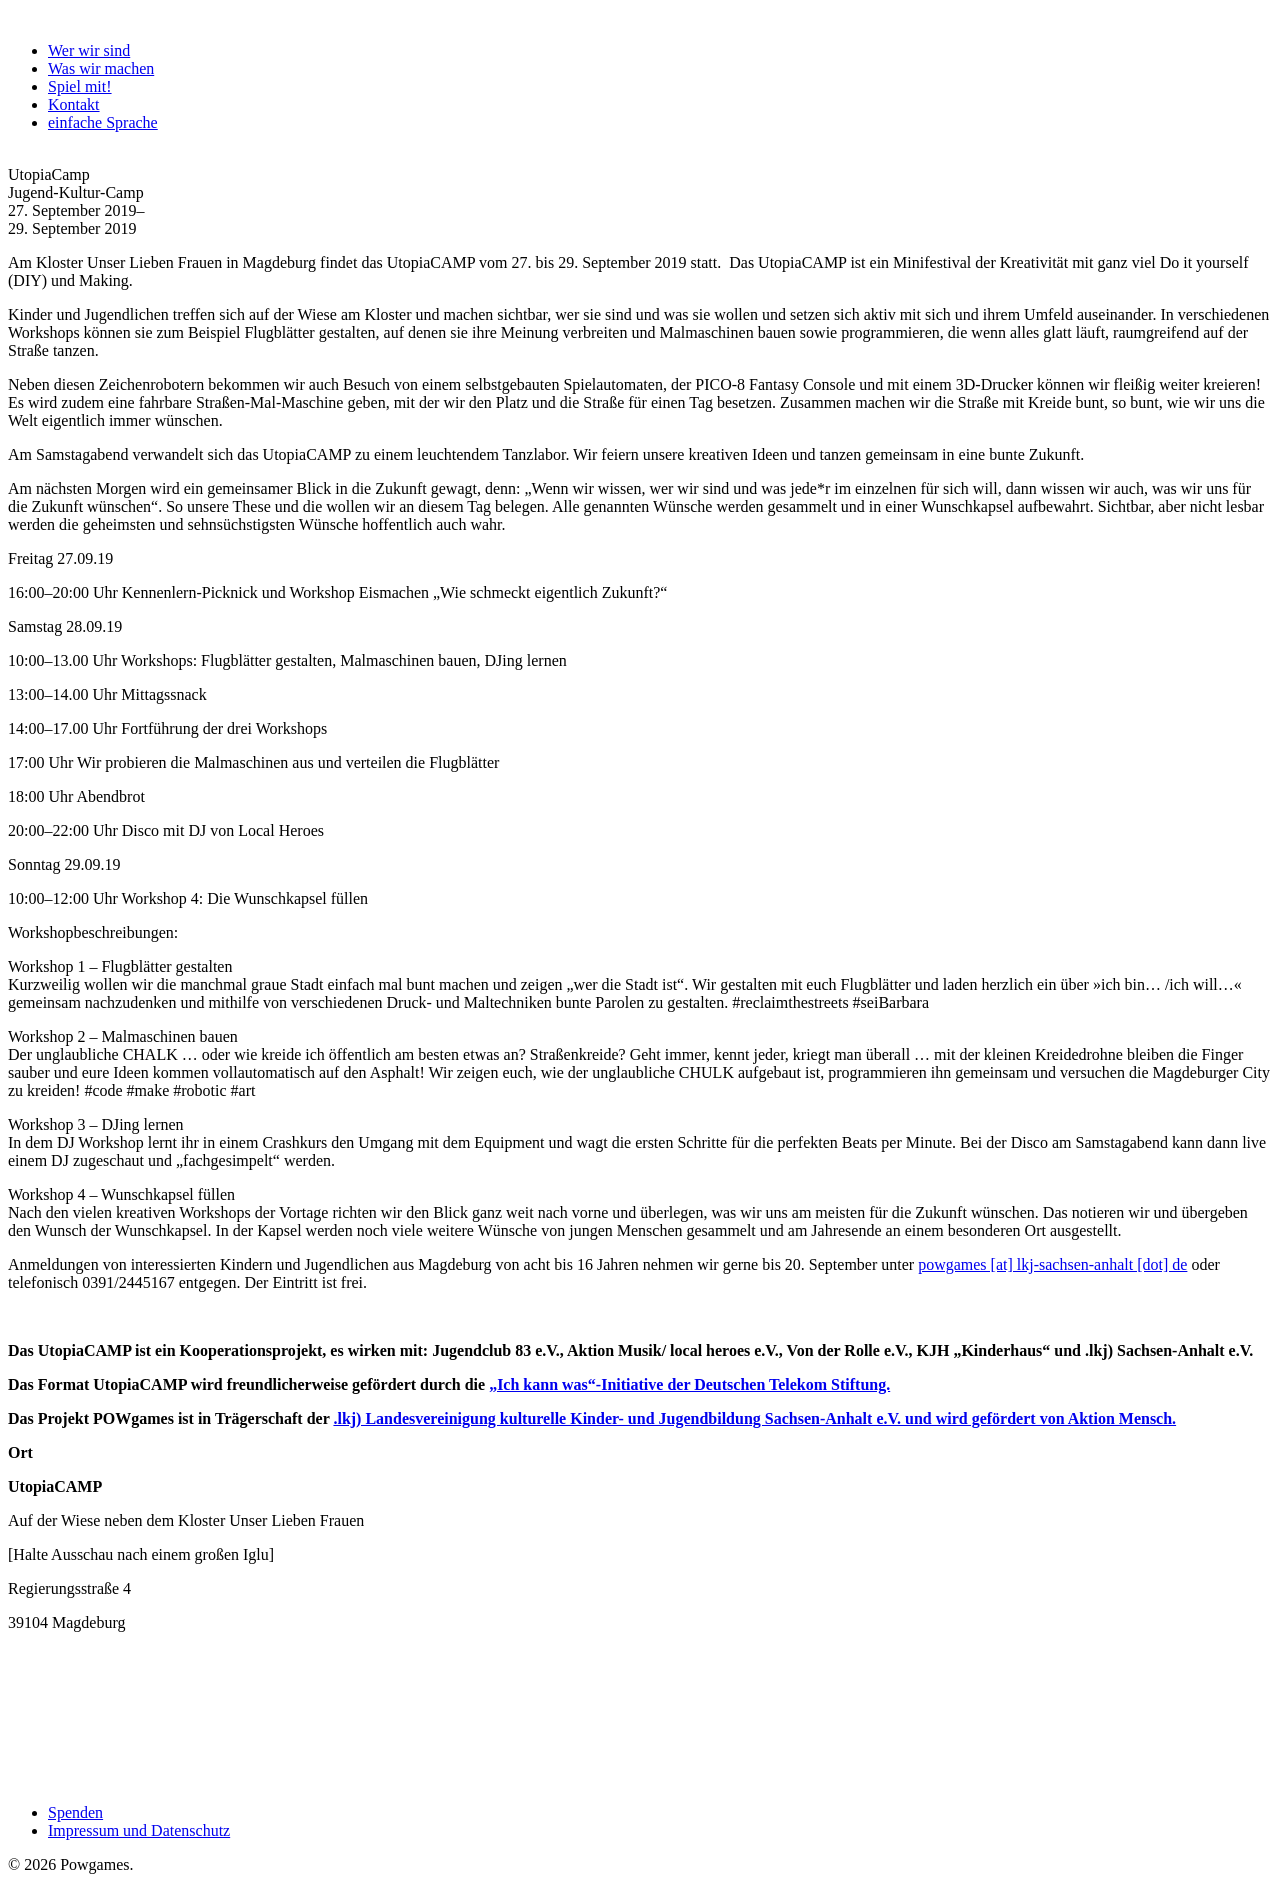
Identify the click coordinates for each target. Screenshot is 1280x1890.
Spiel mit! (80, 86)
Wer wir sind (89, 50)
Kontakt (74, 104)
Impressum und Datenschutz (139, 1830)
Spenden (75, 1812)
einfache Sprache (103, 122)
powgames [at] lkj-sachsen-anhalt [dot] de (1052, 1264)
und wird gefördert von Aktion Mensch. (1038, 1418)
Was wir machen (101, 68)
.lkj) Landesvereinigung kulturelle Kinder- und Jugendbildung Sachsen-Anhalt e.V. (617, 1418)
